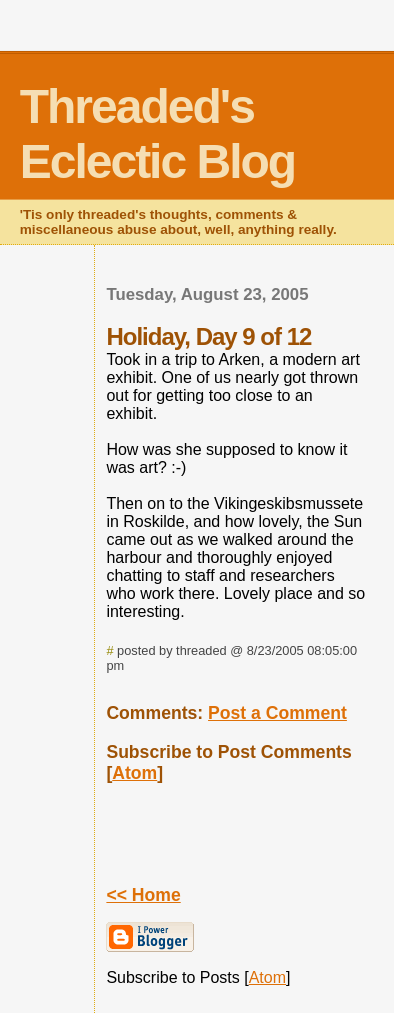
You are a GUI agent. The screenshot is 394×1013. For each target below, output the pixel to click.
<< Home (143, 895)
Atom (134, 773)
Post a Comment (277, 713)
